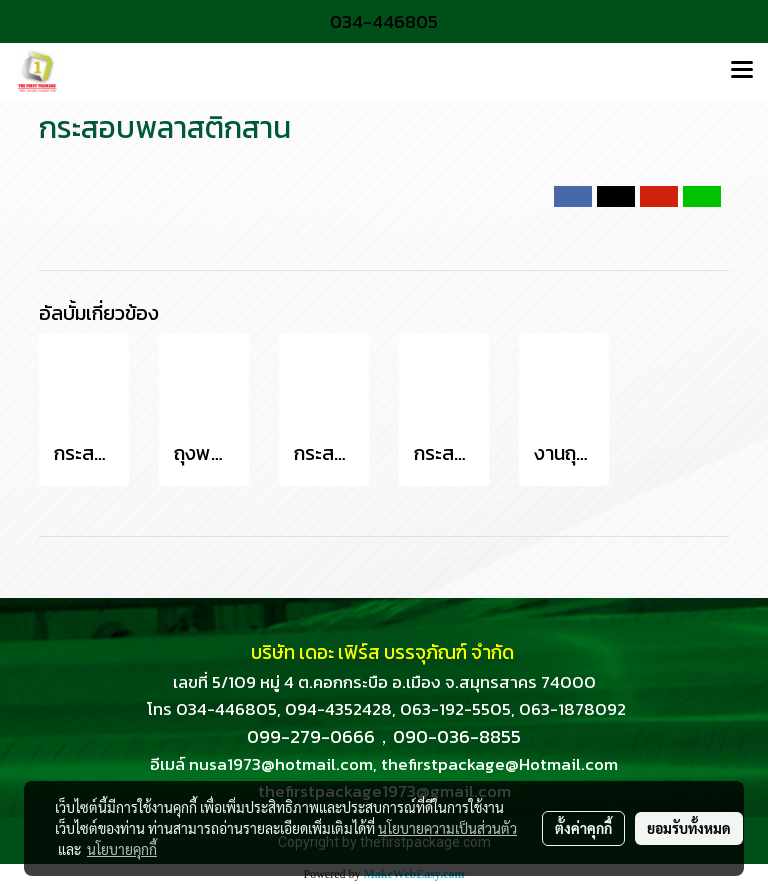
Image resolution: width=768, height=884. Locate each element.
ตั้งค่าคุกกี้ (583, 828)
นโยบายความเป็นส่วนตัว (447, 828)
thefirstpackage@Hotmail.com (499, 764)
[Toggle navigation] (742, 71)
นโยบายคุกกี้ (122, 849)
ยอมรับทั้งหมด (689, 828)
